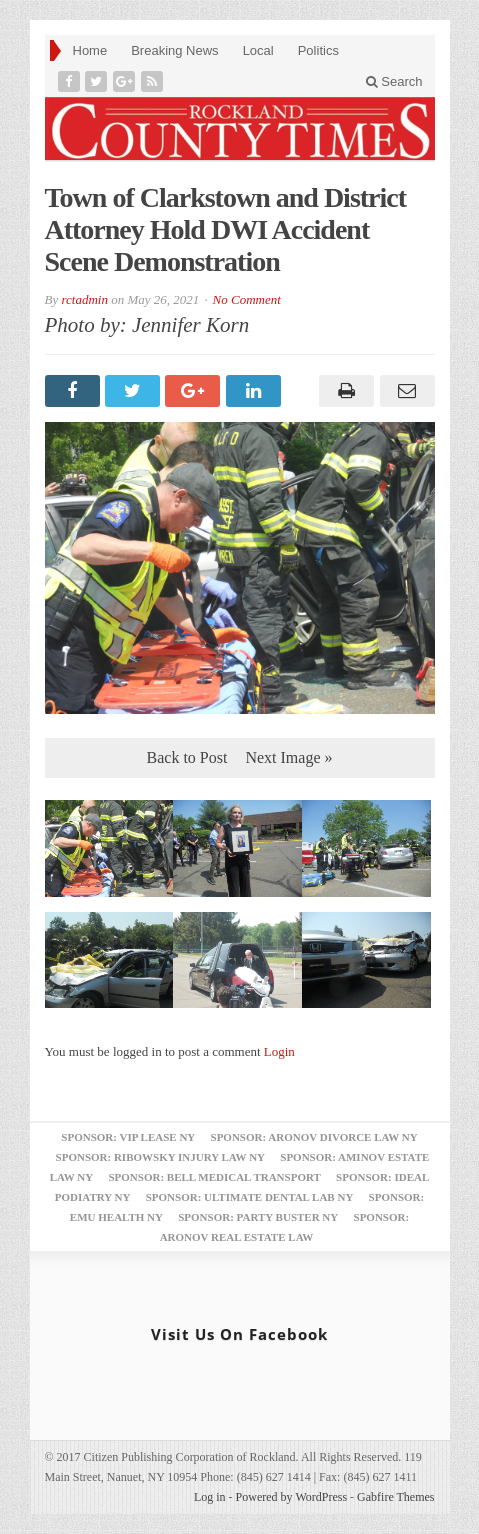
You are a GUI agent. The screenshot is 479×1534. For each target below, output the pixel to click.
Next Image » (288, 757)
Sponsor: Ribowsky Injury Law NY (160, 1157)
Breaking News (174, 50)
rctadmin (84, 299)
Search (394, 81)
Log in (210, 1497)
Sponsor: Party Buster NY (258, 1217)
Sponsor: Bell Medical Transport (214, 1177)
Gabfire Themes (395, 1497)
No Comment (247, 299)
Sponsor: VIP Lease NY (128, 1137)
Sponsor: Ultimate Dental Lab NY (250, 1197)
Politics (318, 50)
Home (90, 50)
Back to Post (187, 757)
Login (279, 1051)
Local (258, 50)
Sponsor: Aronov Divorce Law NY (314, 1137)
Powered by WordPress (291, 1497)
